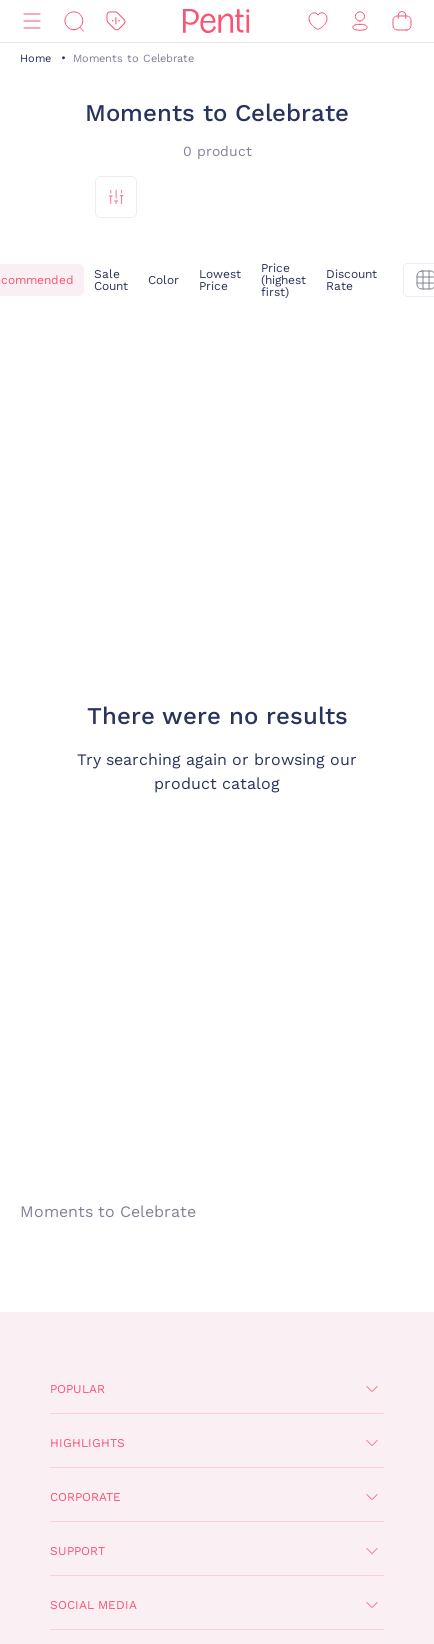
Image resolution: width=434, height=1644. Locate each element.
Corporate (85, 1497)
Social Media (93, 1605)
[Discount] (116, 21)
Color (163, 280)
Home (35, 58)
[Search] (74, 21)
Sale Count (111, 280)
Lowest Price (220, 280)
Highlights (87, 1443)
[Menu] (32, 21)
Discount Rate (351, 280)
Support (77, 1551)
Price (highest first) (283, 280)
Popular (77, 1389)
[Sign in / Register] (360, 21)
